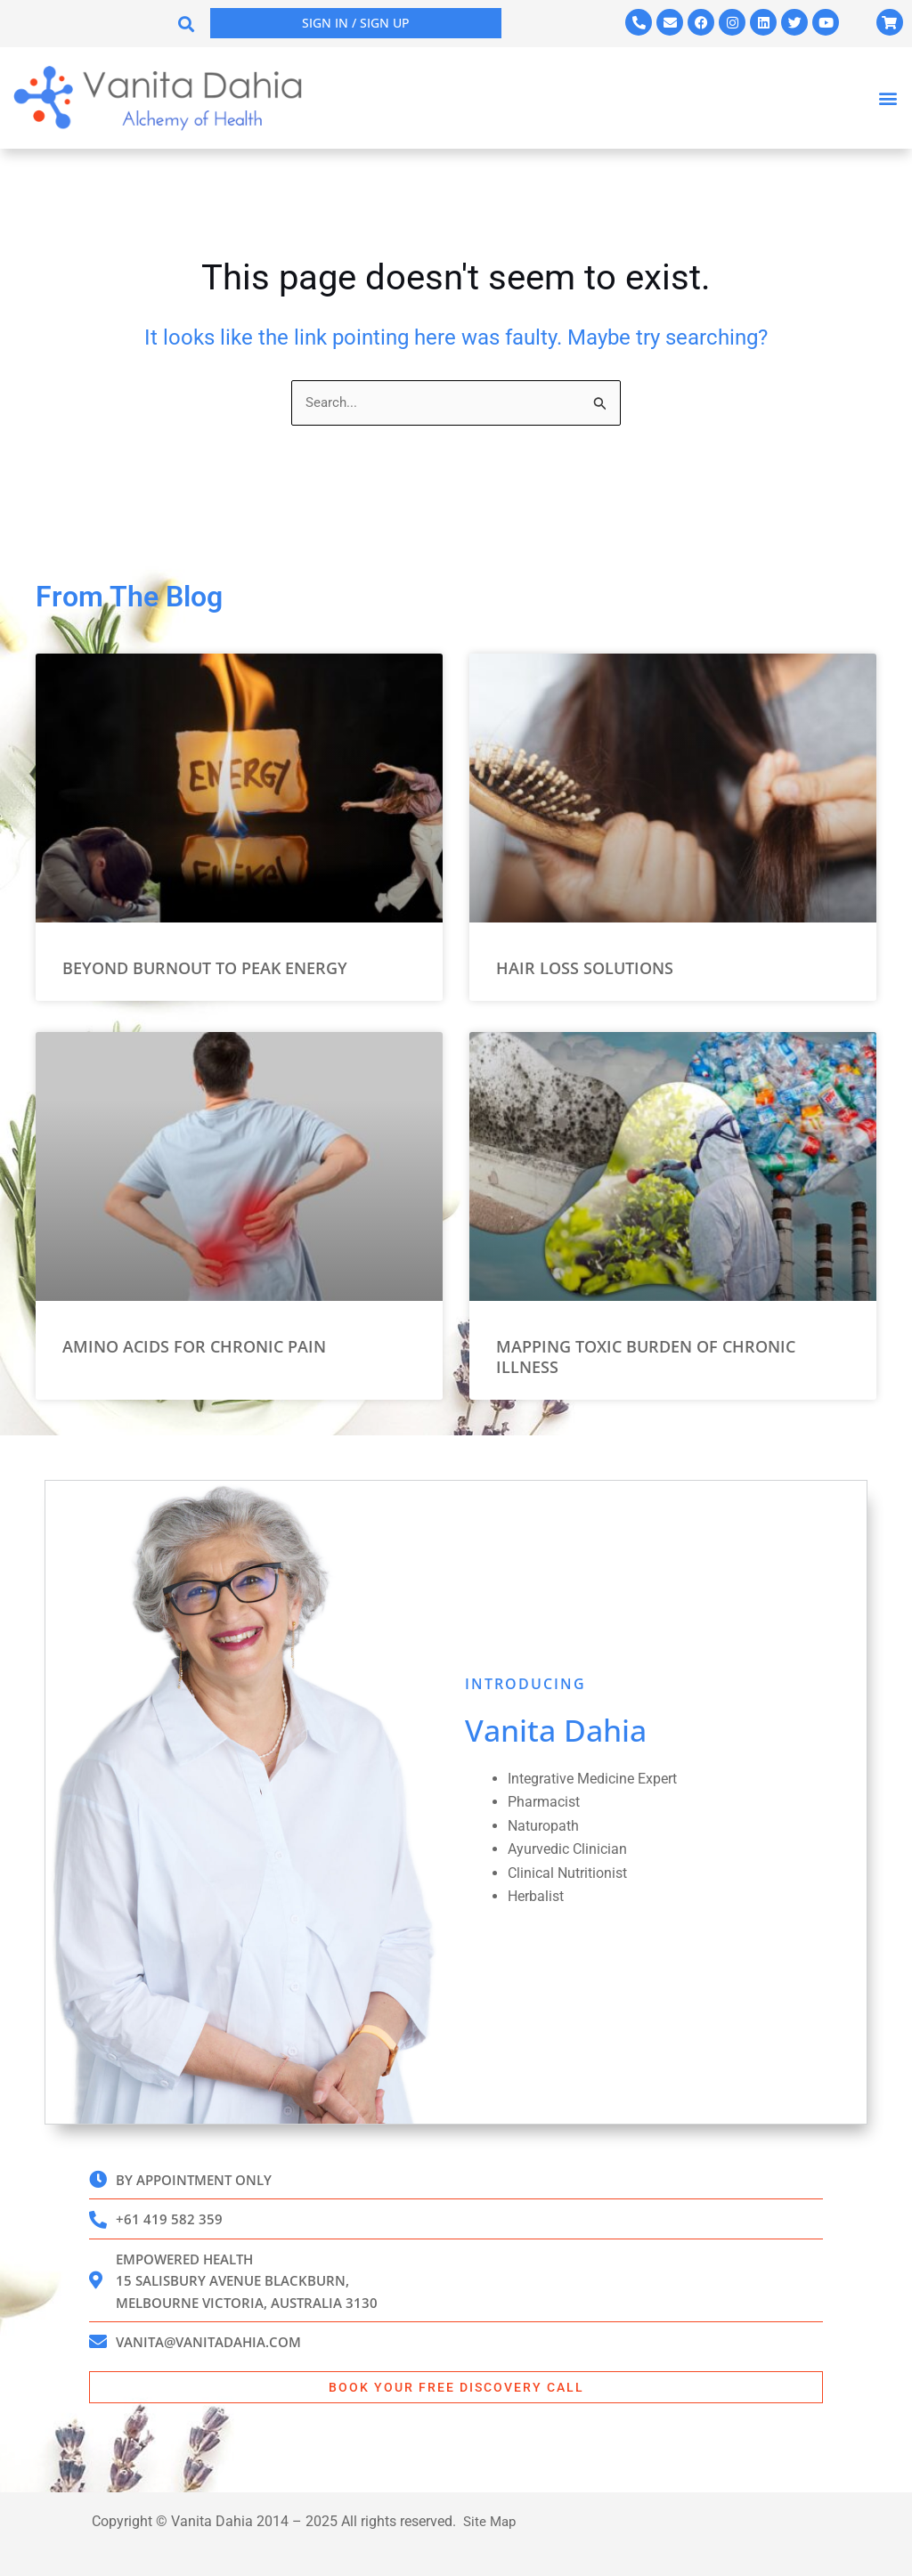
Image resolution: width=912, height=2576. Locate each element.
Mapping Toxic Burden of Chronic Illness (645, 1346)
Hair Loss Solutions (584, 957)
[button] (186, 23)
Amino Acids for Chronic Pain (194, 1335)
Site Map (489, 2521)
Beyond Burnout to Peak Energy (204, 957)
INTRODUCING (525, 1673)
